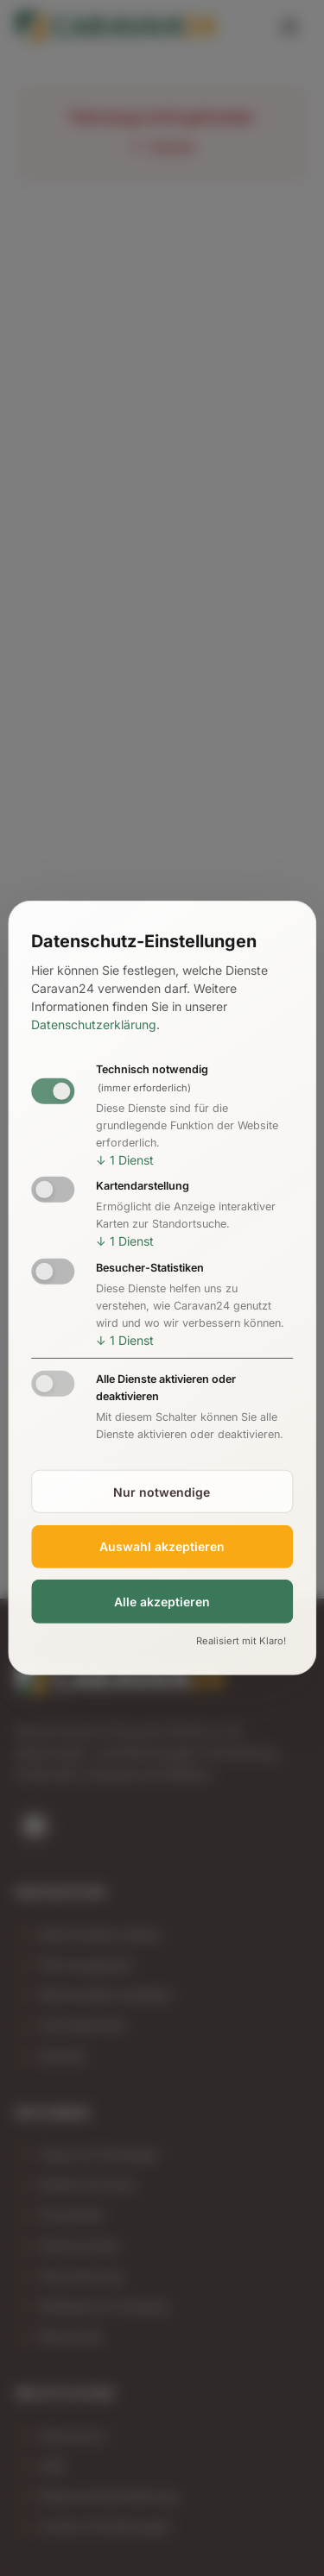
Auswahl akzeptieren (162, 1546)
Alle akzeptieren (162, 1601)
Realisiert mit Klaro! (241, 1641)
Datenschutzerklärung (93, 1024)
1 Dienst (125, 1159)
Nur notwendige (161, 1491)
